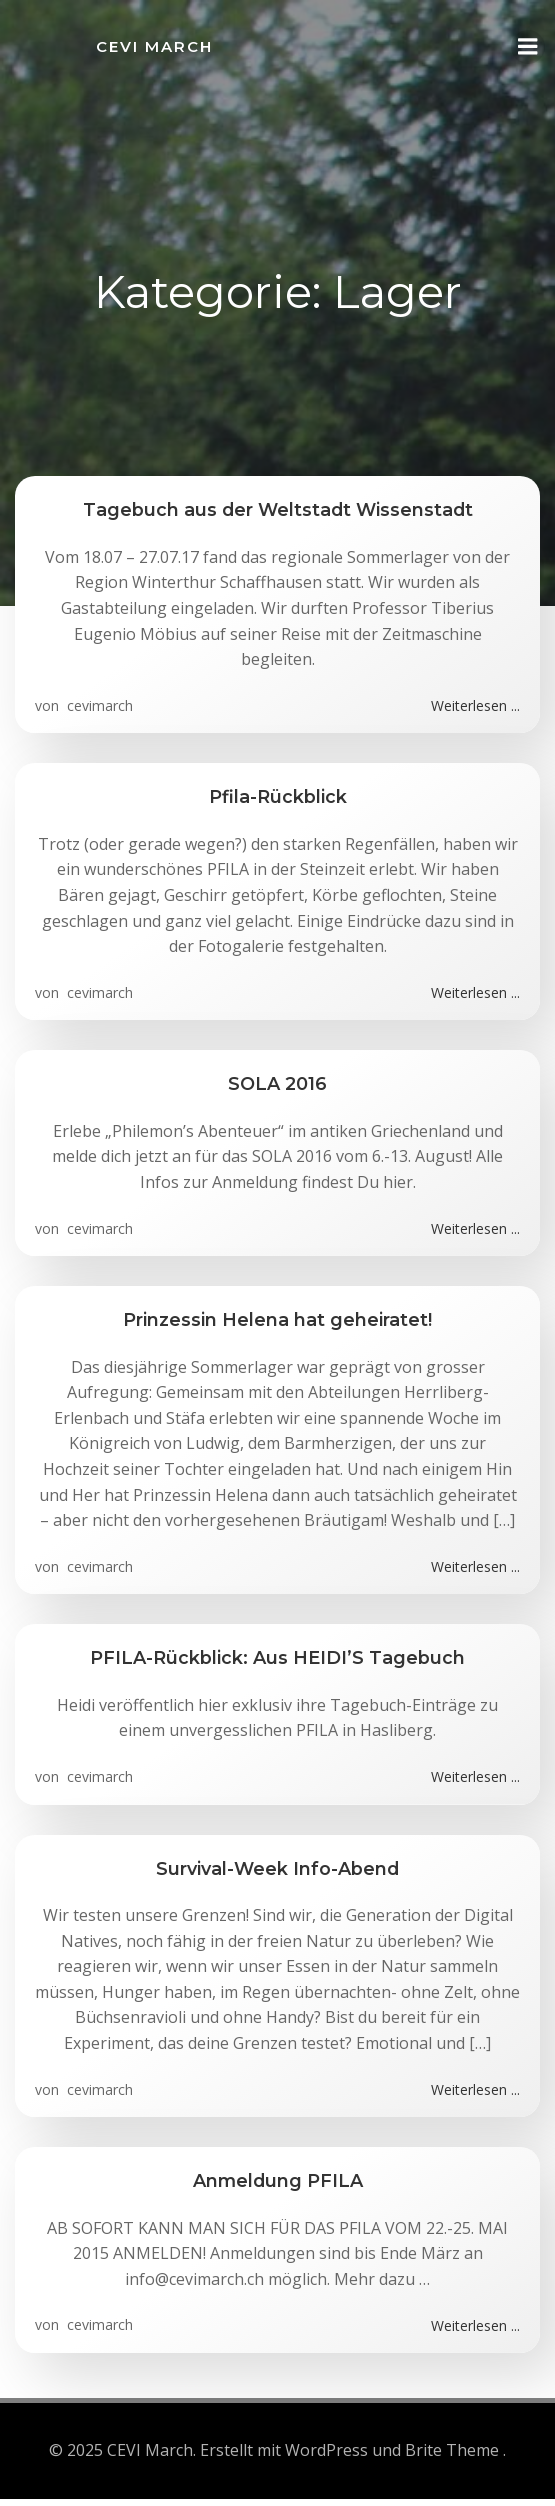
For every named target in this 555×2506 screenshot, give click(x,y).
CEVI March (154, 46)
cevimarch (98, 705)
